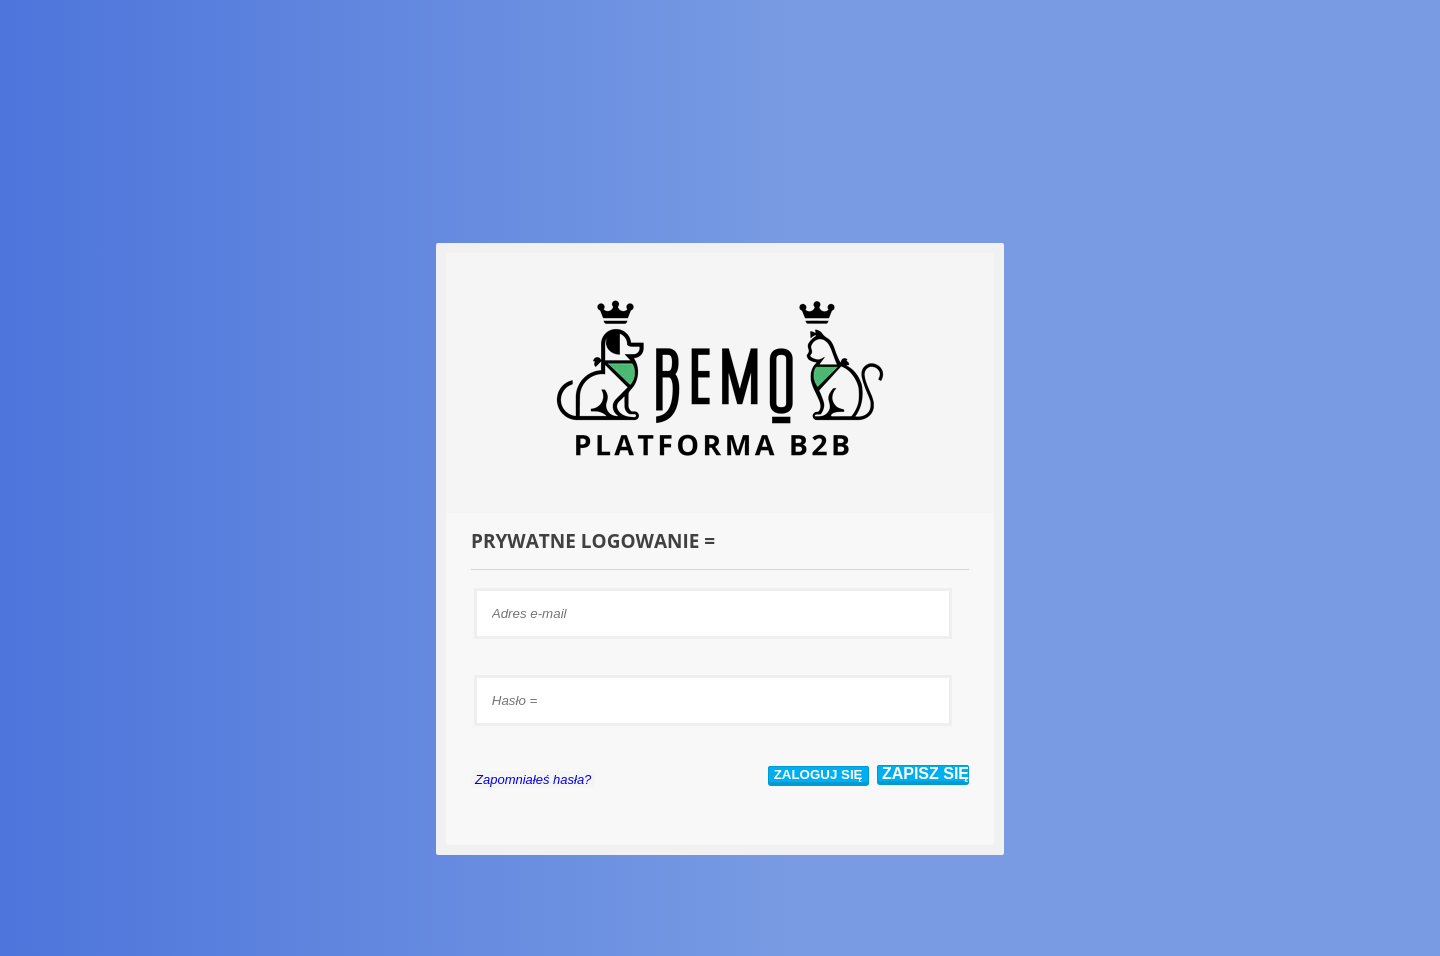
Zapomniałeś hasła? (533, 779)
